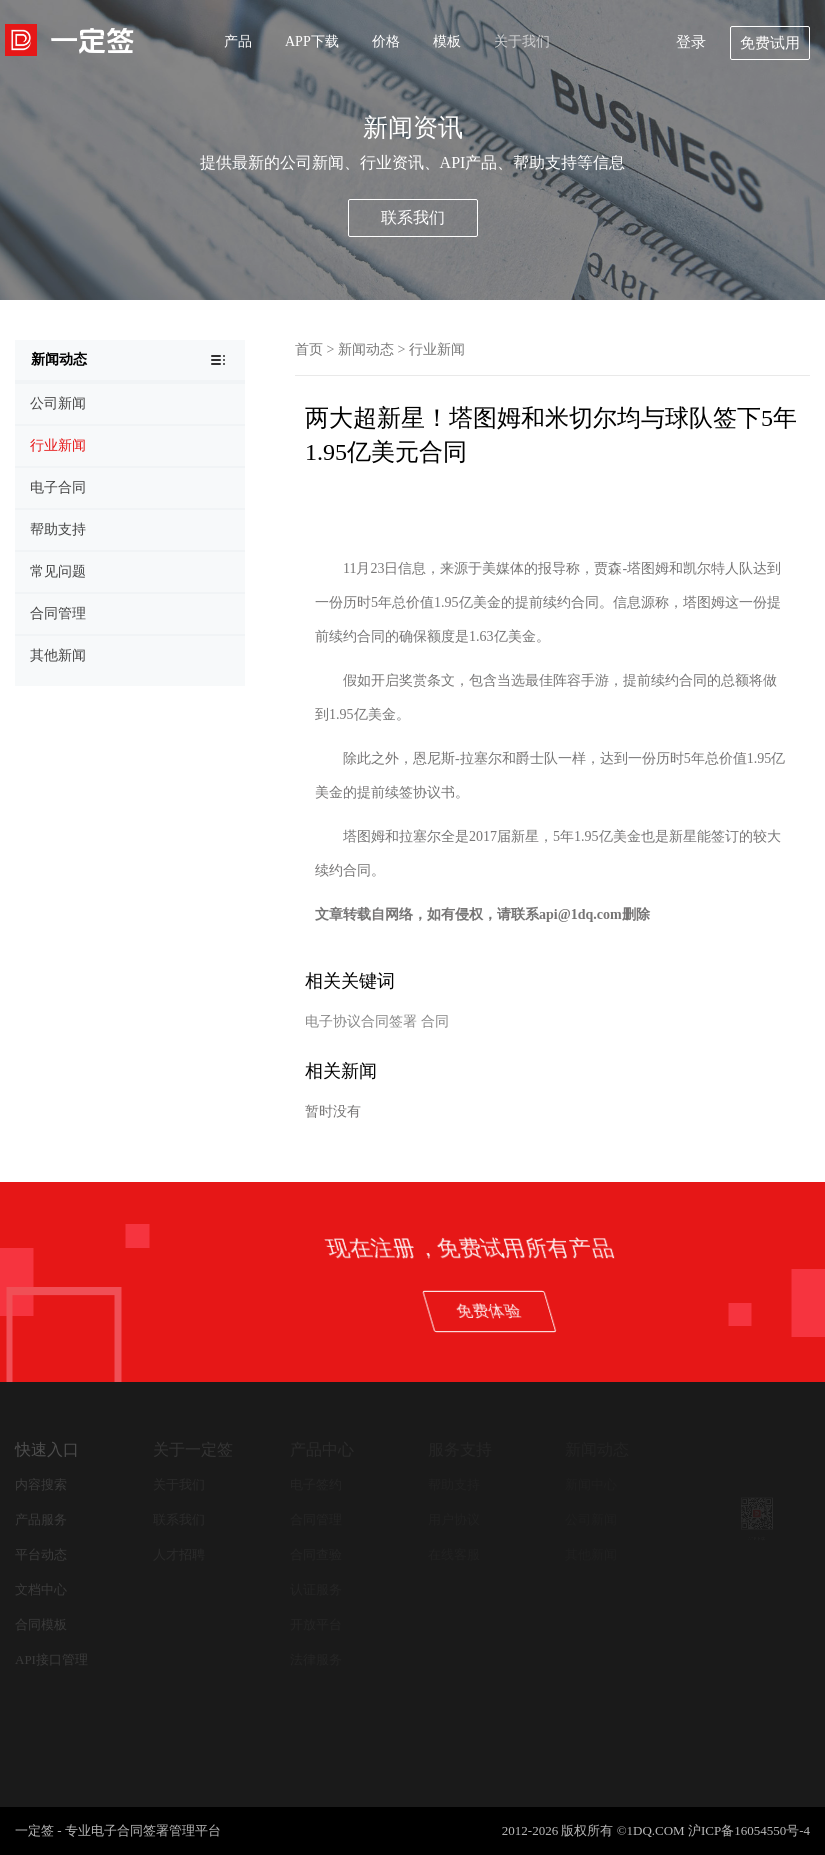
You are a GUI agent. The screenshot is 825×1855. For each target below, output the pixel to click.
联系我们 (413, 217)
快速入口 (47, 1449)
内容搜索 (41, 1484)
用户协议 (454, 1519)
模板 (447, 41)
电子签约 (316, 1484)
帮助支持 (454, 1484)
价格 (386, 41)
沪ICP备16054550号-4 (749, 1830)
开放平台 (316, 1624)
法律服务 (316, 1659)
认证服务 (316, 1589)
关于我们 (522, 41)
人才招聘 (179, 1554)
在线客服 (454, 1554)
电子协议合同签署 (361, 1021)
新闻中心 (591, 1484)
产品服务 (41, 1519)
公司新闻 (591, 1519)
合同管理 (316, 1519)
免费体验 (699, 1310)
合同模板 (41, 1624)
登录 (691, 42)
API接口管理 (51, 1659)
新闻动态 (366, 349)
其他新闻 (591, 1554)
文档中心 (41, 1589)
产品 (238, 41)
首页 (309, 349)
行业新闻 (437, 349)
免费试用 (770, 43)
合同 (435, 1021)
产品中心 (322, 1449)
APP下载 (312, 41)
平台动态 (41, 1554)
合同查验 (316, 1554)
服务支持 (460, 1449)
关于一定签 (193, 1449)
